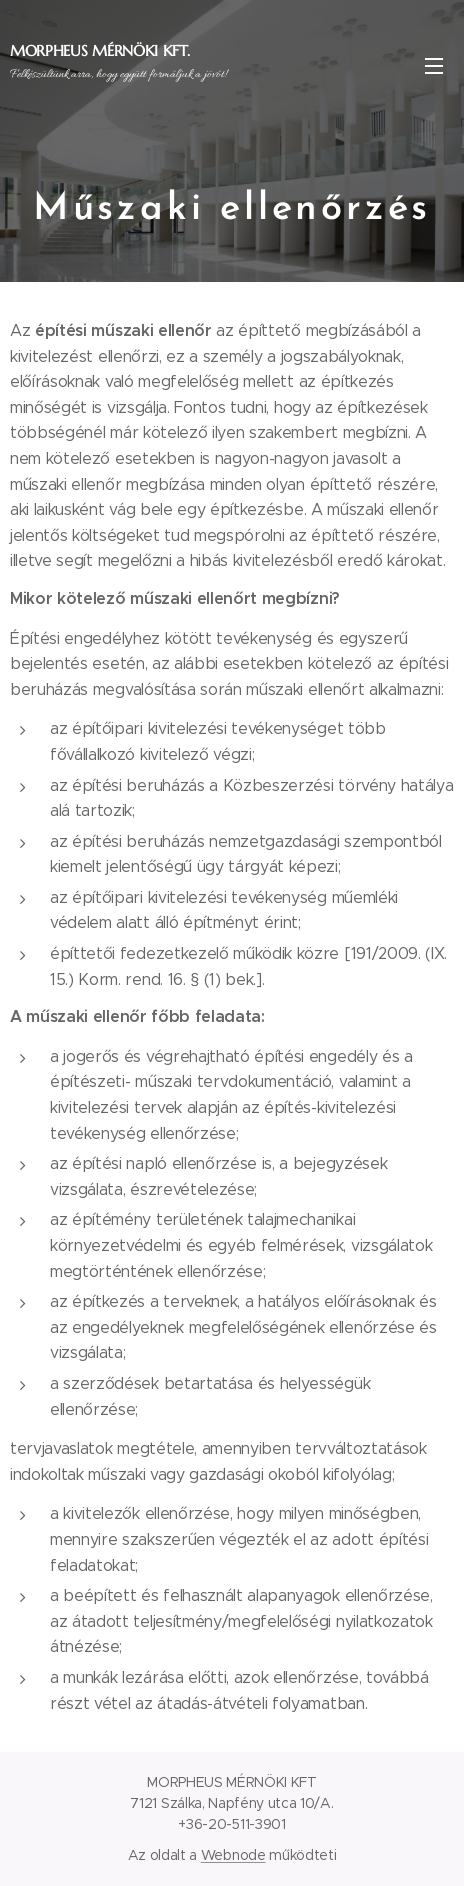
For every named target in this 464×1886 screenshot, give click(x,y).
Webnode (233, 1855)
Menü (434, 66)
